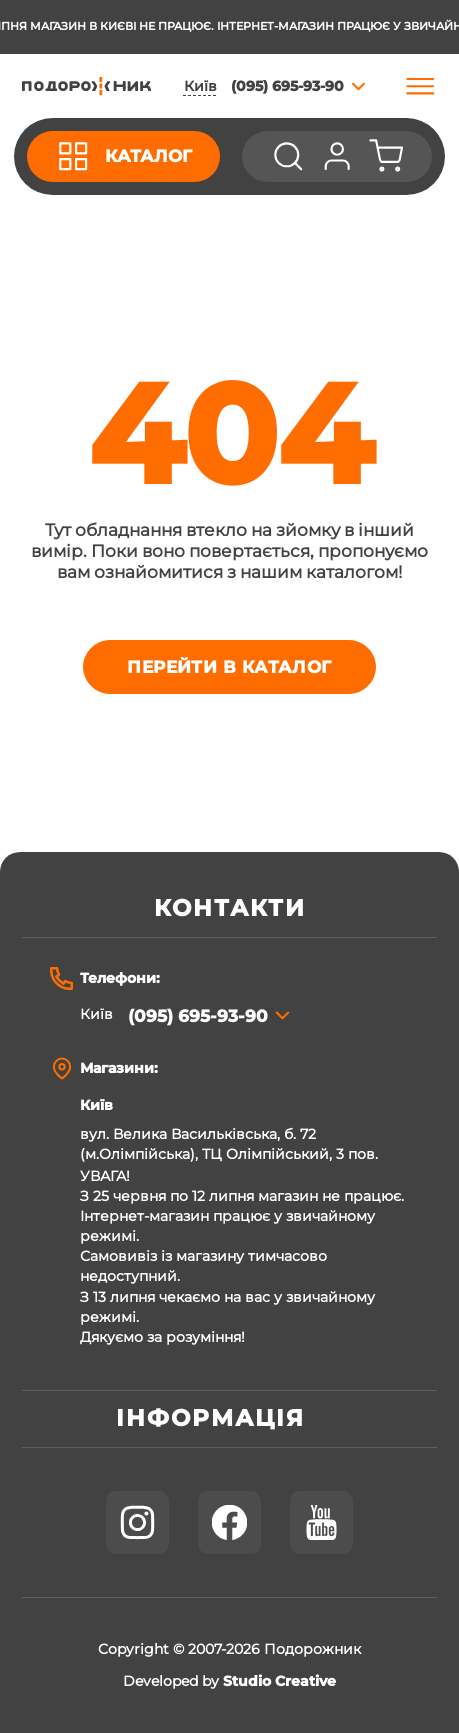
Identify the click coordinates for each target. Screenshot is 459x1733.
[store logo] (85, 86)
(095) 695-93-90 (198, 1015)
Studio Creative (279, 1681)
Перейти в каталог (229, 666)
